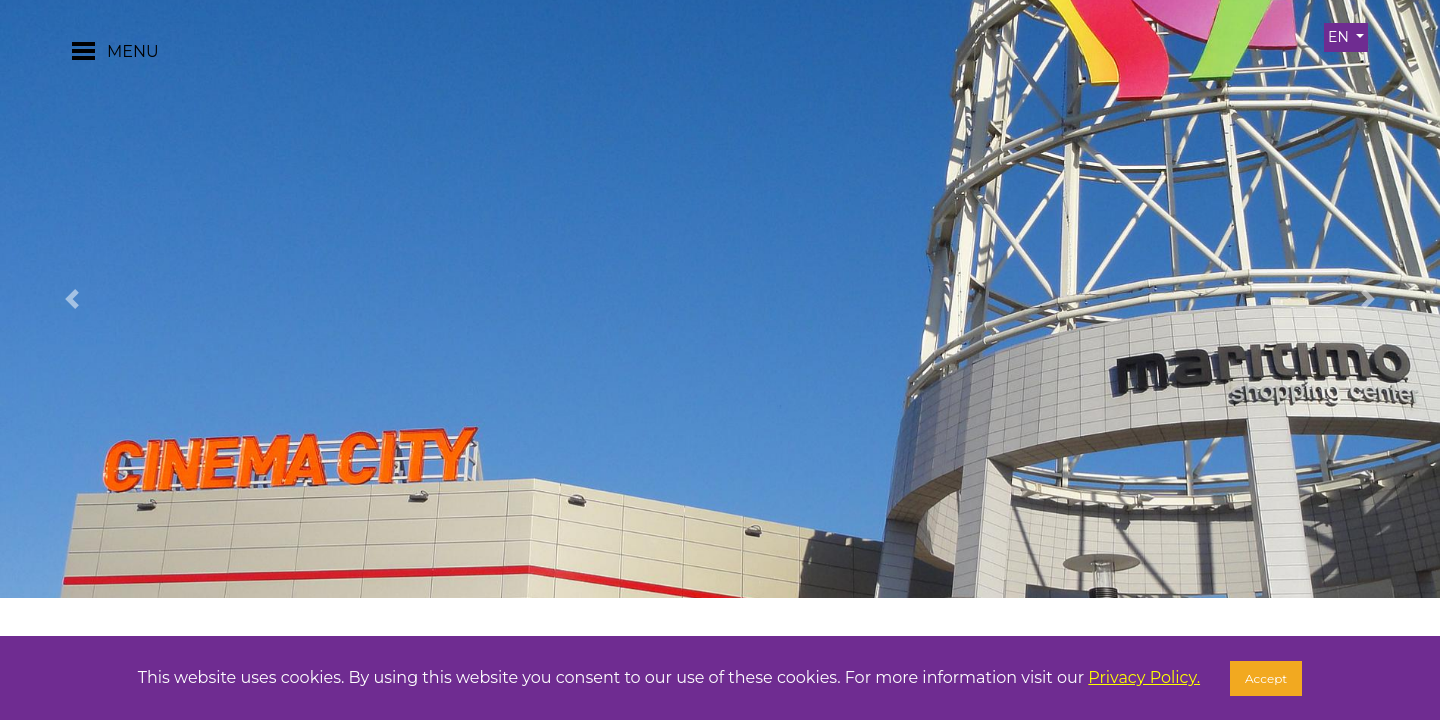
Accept (1266, 678)
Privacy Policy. (1144, 677)
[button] (72, 299)
